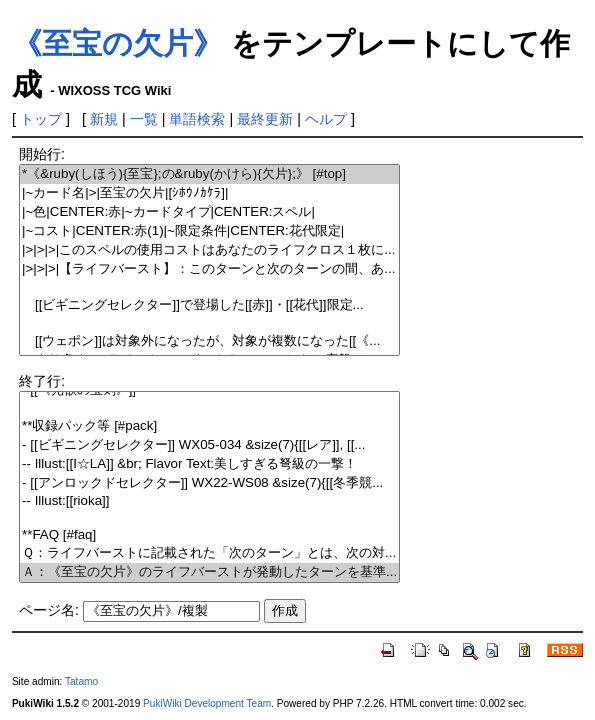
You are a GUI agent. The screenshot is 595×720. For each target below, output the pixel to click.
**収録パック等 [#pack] (209, 426)
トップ (41, 119)
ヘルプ (326, 119)
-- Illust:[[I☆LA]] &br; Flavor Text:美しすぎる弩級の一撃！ (209, 464)
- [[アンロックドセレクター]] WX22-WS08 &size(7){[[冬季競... (209, 483)
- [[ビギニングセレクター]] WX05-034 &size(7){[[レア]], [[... (209, 445)
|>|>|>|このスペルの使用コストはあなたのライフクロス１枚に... (209, 250)
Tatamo (81, 681)
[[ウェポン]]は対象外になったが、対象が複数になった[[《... (209, 341)
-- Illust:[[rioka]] (209, 501)
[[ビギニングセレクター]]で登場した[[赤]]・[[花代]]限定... (209, 305)
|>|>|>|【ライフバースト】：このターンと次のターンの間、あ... (209, 269)
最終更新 (265, 119)
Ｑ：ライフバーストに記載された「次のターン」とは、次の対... (209, 553)
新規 (104, 119)
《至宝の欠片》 (117, 43)
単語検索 (197, 119)
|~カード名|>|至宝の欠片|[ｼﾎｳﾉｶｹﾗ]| (209, 193)
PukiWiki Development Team (207, 703)
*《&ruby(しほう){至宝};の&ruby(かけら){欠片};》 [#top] (209, 174)
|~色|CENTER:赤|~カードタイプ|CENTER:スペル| (209, 212)
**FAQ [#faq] (209, 535)
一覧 (144, 119)
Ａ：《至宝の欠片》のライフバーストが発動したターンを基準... (209, 572)
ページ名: (49, 610)
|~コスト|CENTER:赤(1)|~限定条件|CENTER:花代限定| (209, 231)
